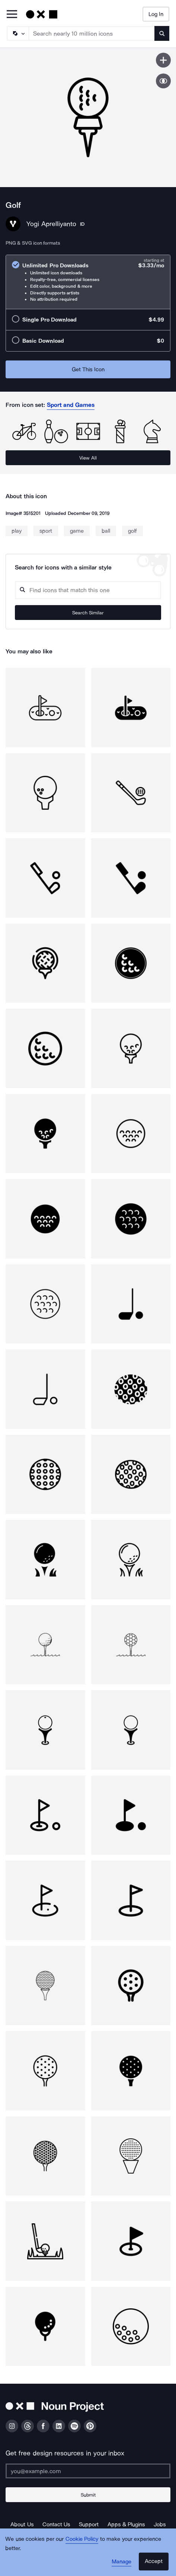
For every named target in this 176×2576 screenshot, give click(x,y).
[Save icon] (163, 60)
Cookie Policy (82, 2539)
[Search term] (91, 33)
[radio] (88, 282)
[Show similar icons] (163, 81)
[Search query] (88, 590)
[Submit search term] (161, 33)
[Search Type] (17, 33)
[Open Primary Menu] (12, 15)
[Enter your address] (88, 2471)
